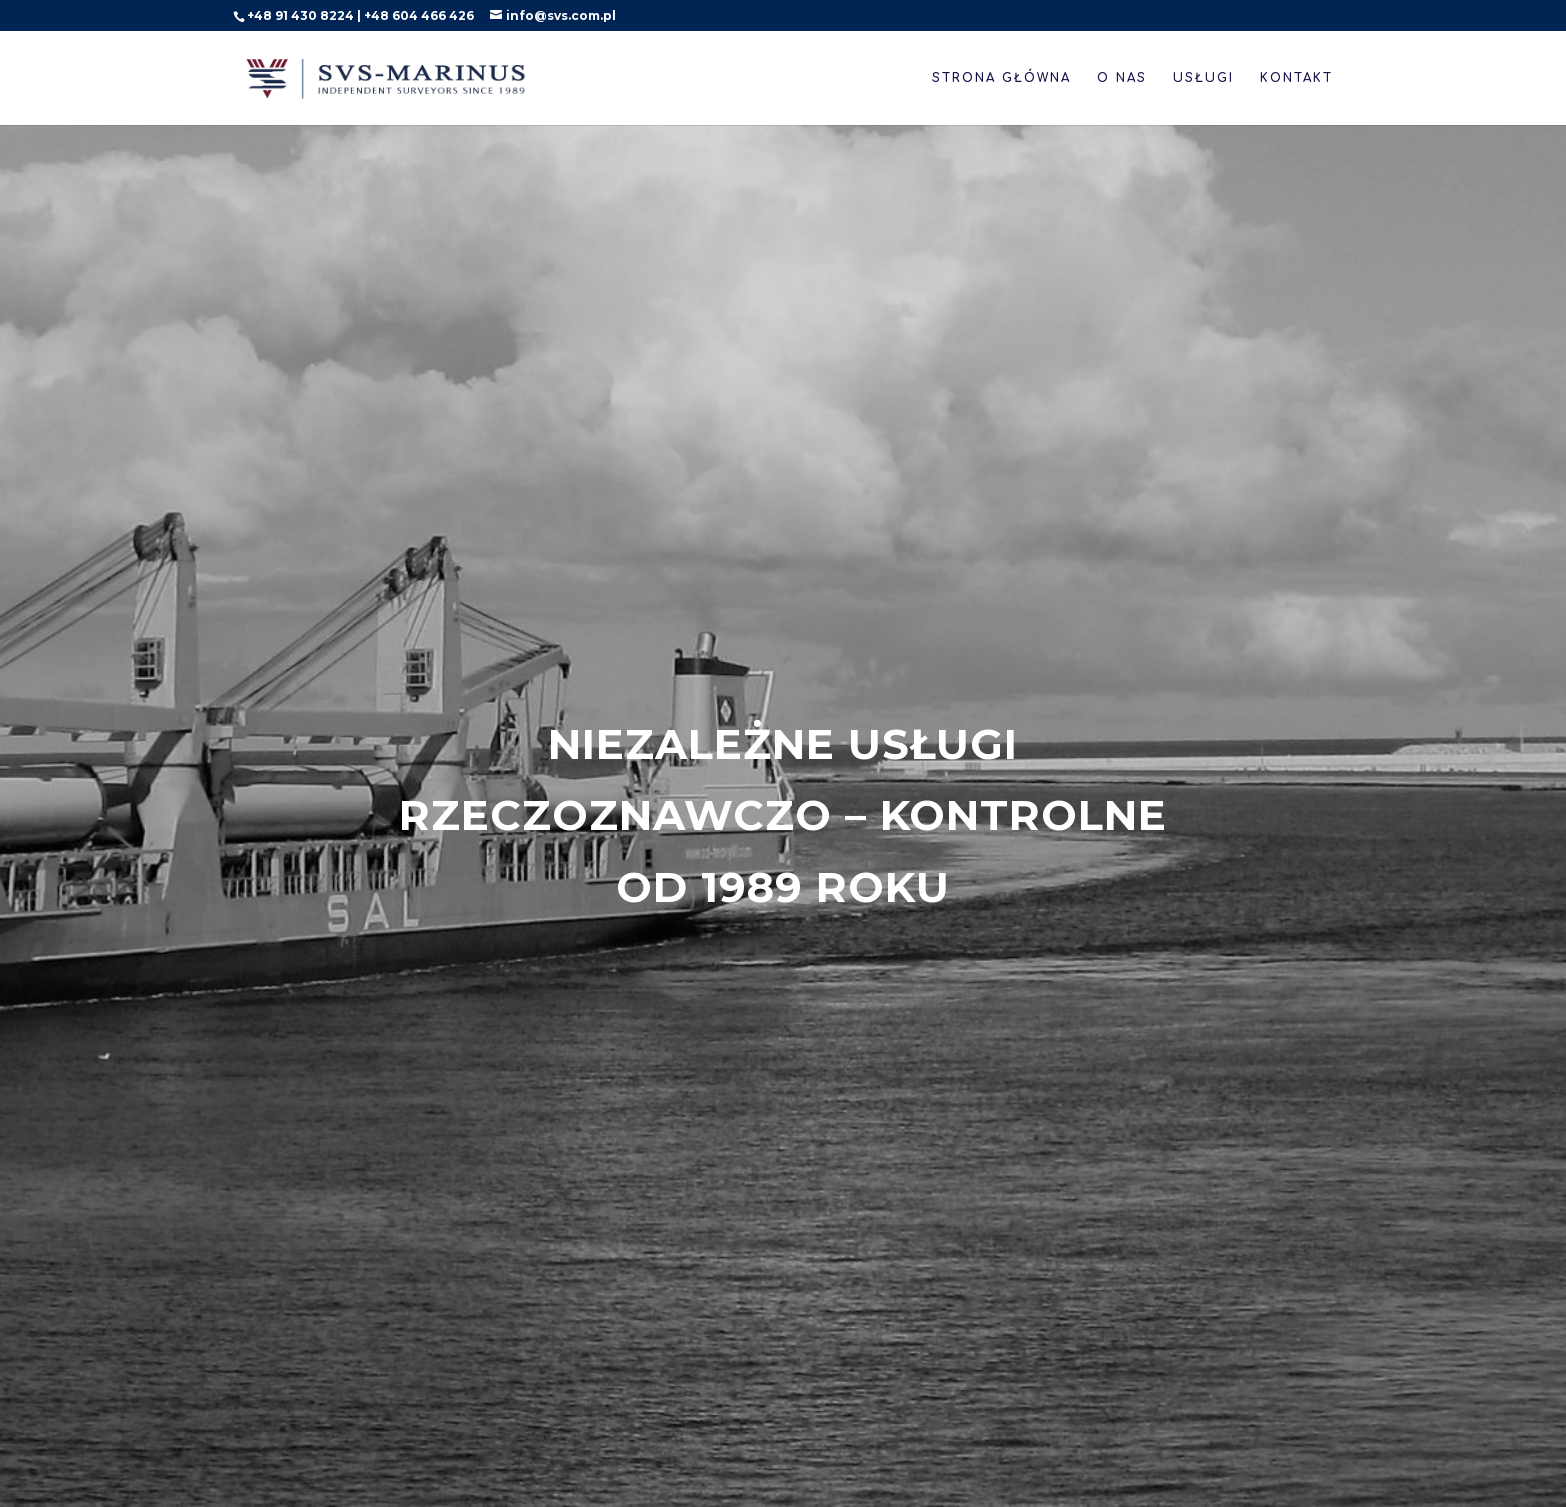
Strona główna (1001, 78)
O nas (1122, 78)
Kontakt (1296, 78)
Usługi (1203, 78)
